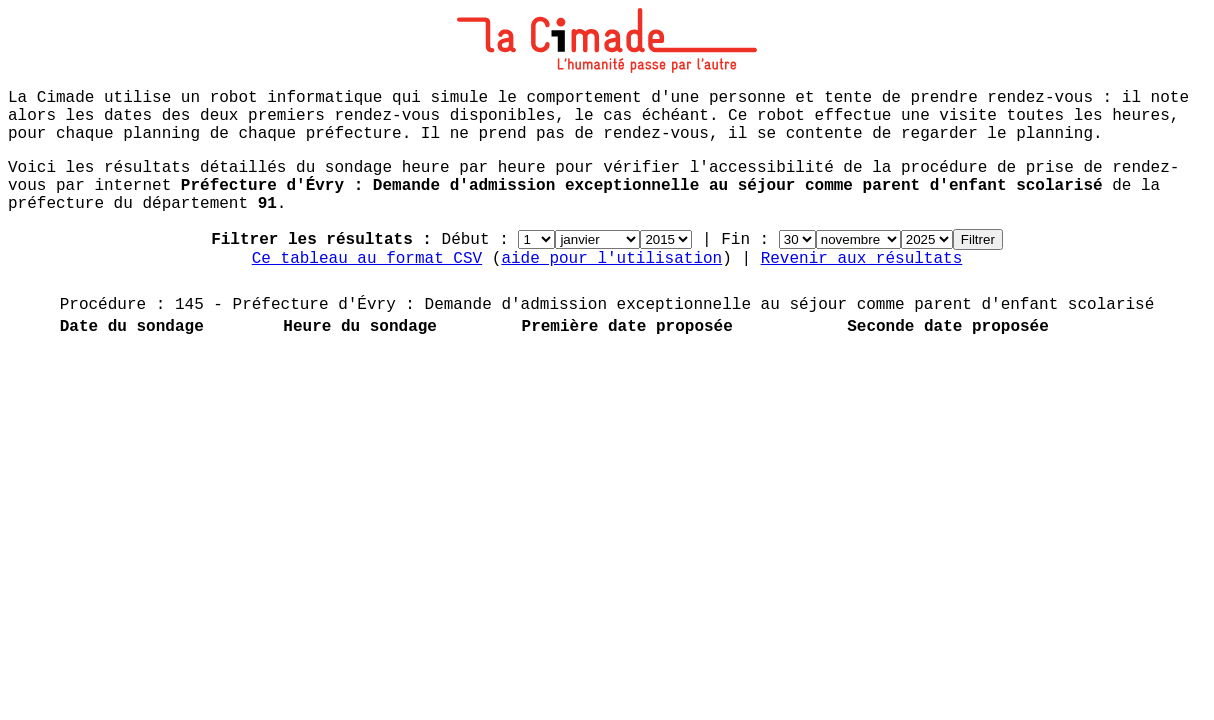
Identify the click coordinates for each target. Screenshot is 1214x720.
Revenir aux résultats (862, 259)
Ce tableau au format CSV (367, 259)
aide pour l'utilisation (611, 259)
